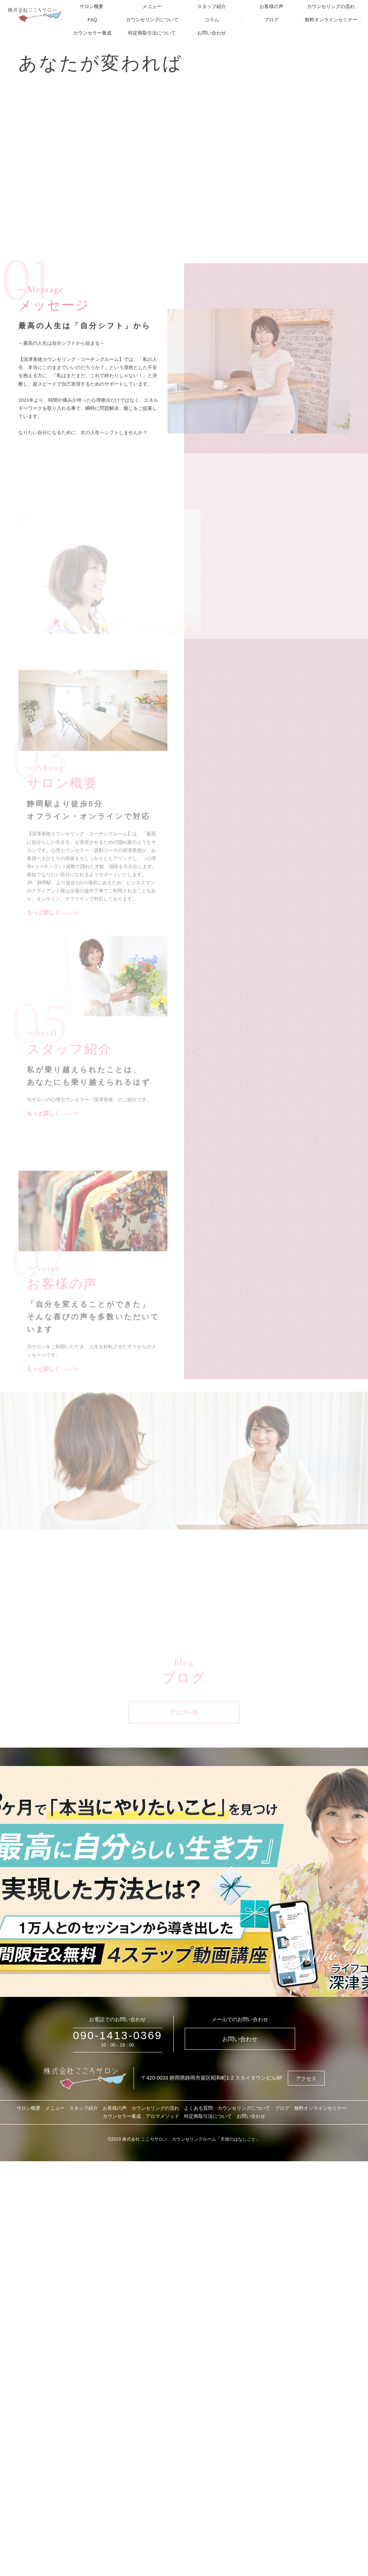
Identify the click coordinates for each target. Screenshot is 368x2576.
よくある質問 (198, 2108)
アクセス (306, 2078)
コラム (212, 19)
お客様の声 (271, 6)
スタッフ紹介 (211, 6)
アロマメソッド (162, 2116)
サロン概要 (91, 6)
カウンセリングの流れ (331, 6)
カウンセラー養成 (92, 33)
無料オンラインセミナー (331, 19)
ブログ (271, 19)
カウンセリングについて (152, 19)
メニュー (152, 6)
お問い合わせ (211, 33)
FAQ (92, 19)
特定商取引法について (152, 33)
